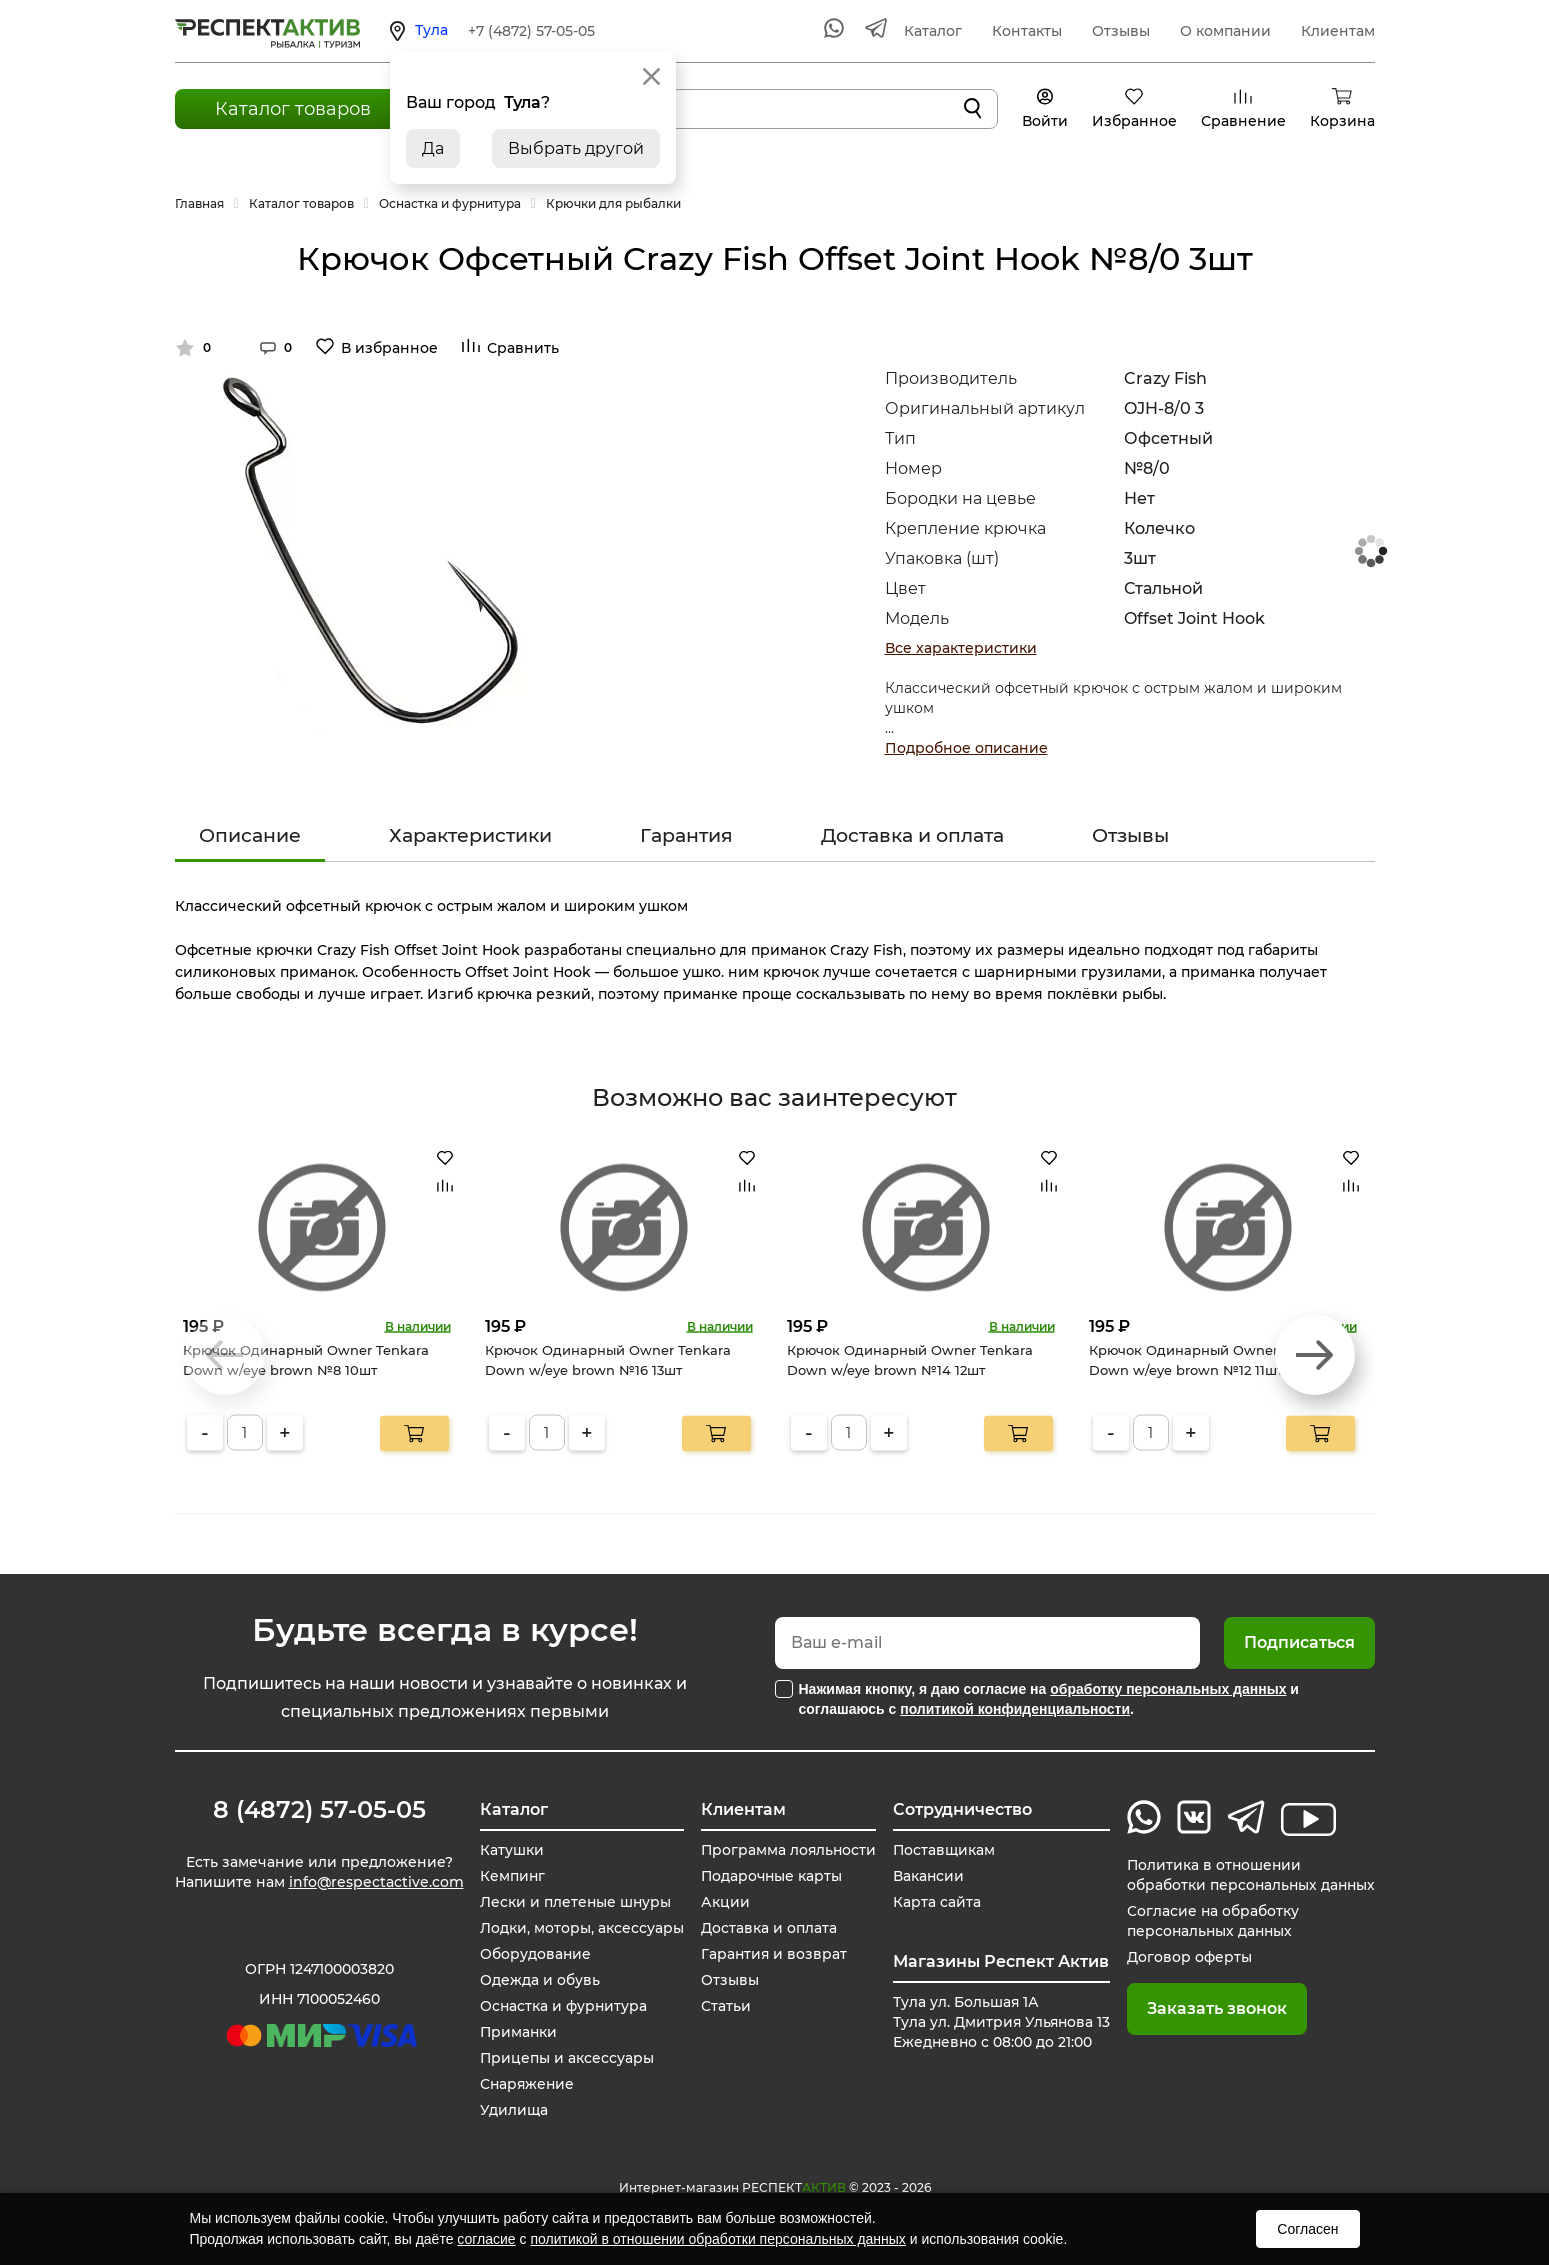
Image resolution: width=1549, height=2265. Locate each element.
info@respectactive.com (376, 1882)
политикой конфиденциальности (1015, 1709)
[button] (1315, 1355)
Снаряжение (526, 2084)
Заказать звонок (1213, 2008)
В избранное (389, 348)
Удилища (512, 2110)
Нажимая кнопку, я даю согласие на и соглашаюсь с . (1049, 1699)
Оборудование (534, 1954)
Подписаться (1299, 1642)
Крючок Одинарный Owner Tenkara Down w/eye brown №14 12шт (910, 1360)
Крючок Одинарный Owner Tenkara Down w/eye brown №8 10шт (306, 1360)
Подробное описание (966, 748)
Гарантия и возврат (770, 1954)
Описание (250, 835)
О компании (1225, 31)
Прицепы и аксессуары (565, 2058)
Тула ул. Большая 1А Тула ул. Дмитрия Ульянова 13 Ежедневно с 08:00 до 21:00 (998, 2022)
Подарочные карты (768, 1876)
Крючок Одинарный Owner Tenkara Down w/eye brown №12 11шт (1212, 1360)
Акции (720, 1902)
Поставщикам (939, 1850)
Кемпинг (511, 1876)
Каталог (933, 31)
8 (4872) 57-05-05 (319, 1810)
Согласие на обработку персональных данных (1209, 1921)
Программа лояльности (785, 1850)
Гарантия (686, 835)
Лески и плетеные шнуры (574, 1902)
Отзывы (1121, 31)
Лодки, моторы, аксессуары (580, 1928)
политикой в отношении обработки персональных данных (717, 2239)
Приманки (517, 2032)
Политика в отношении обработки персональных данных (1249, 1875)
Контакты (1027, 31)
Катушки (510, 1850)
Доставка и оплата (912, 835)
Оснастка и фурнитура (562, 2006)
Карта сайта (932, 1902)
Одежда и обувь (538, 1980)
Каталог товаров (293, 109)
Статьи (721, 2006)
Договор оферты (1185, 1957)
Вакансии (924, 1876)
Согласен (1307, 2229)
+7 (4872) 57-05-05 (531, 31)
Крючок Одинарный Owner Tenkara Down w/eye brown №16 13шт (608, 1360)
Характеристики (470, 835)
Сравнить (523, 348)
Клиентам (1338, 31)
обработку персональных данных (1168, 1689)
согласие (486, 2239)
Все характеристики (961, 648)
